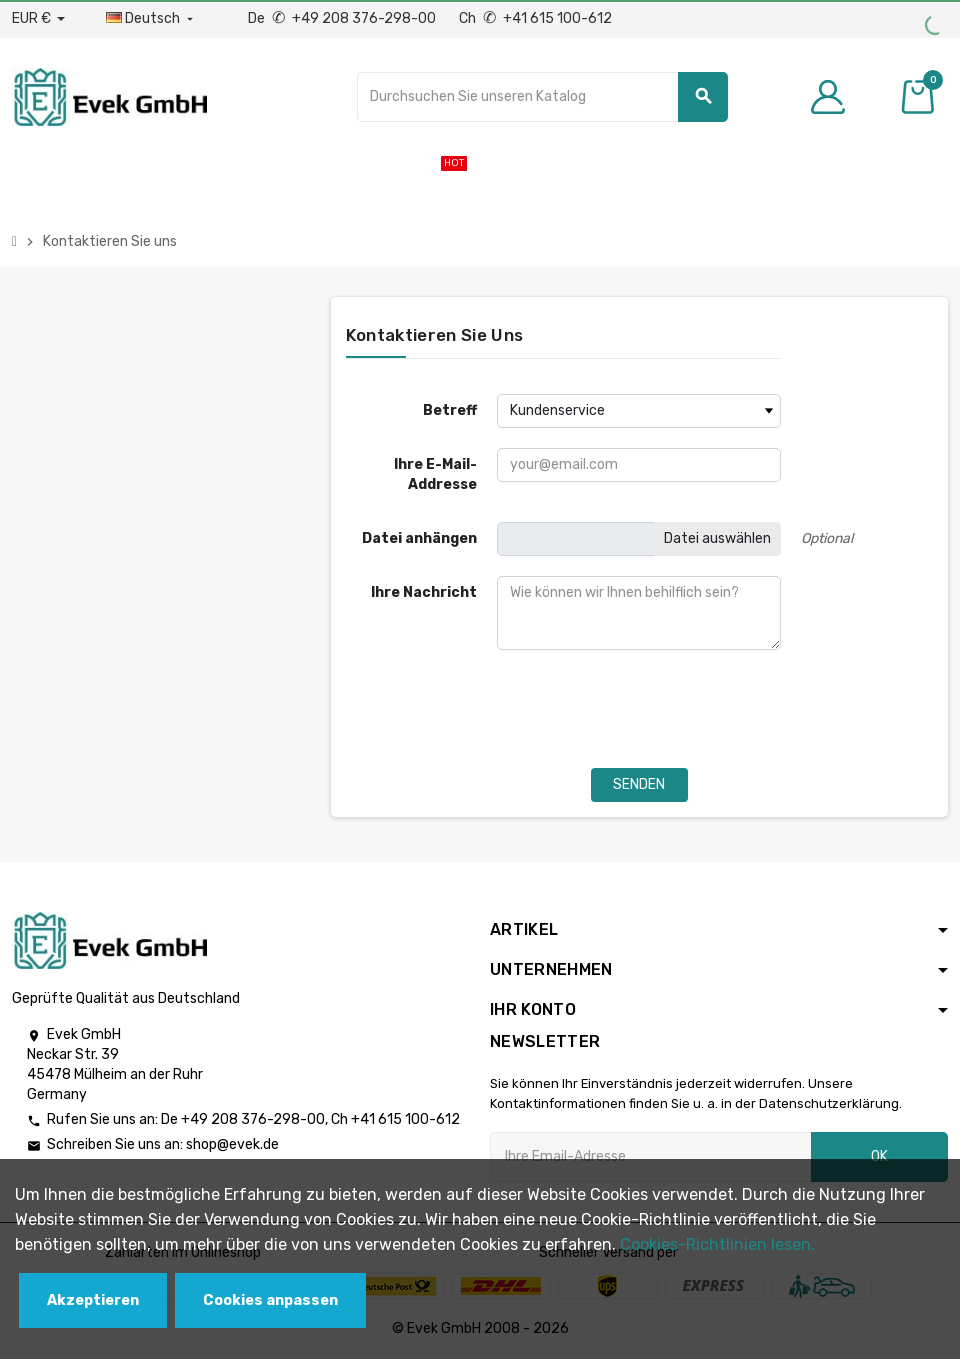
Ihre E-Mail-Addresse (435, 474)
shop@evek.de (232, 1144)
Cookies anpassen (270, 1300)
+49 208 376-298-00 (253, 1119)
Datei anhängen (419, 538)
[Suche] (543, 97)
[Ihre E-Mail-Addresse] (650, 1157)
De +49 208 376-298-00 (343, 18)
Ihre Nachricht (424, 592)
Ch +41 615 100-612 (535, 18)
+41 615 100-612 (405, 1119)
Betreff (450, 410)
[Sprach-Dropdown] (151, 19)
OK (879, 1156)
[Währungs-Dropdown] (38, 19)
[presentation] (498, 709)
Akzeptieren (93, 1300)
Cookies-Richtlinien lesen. (717, 1244)
